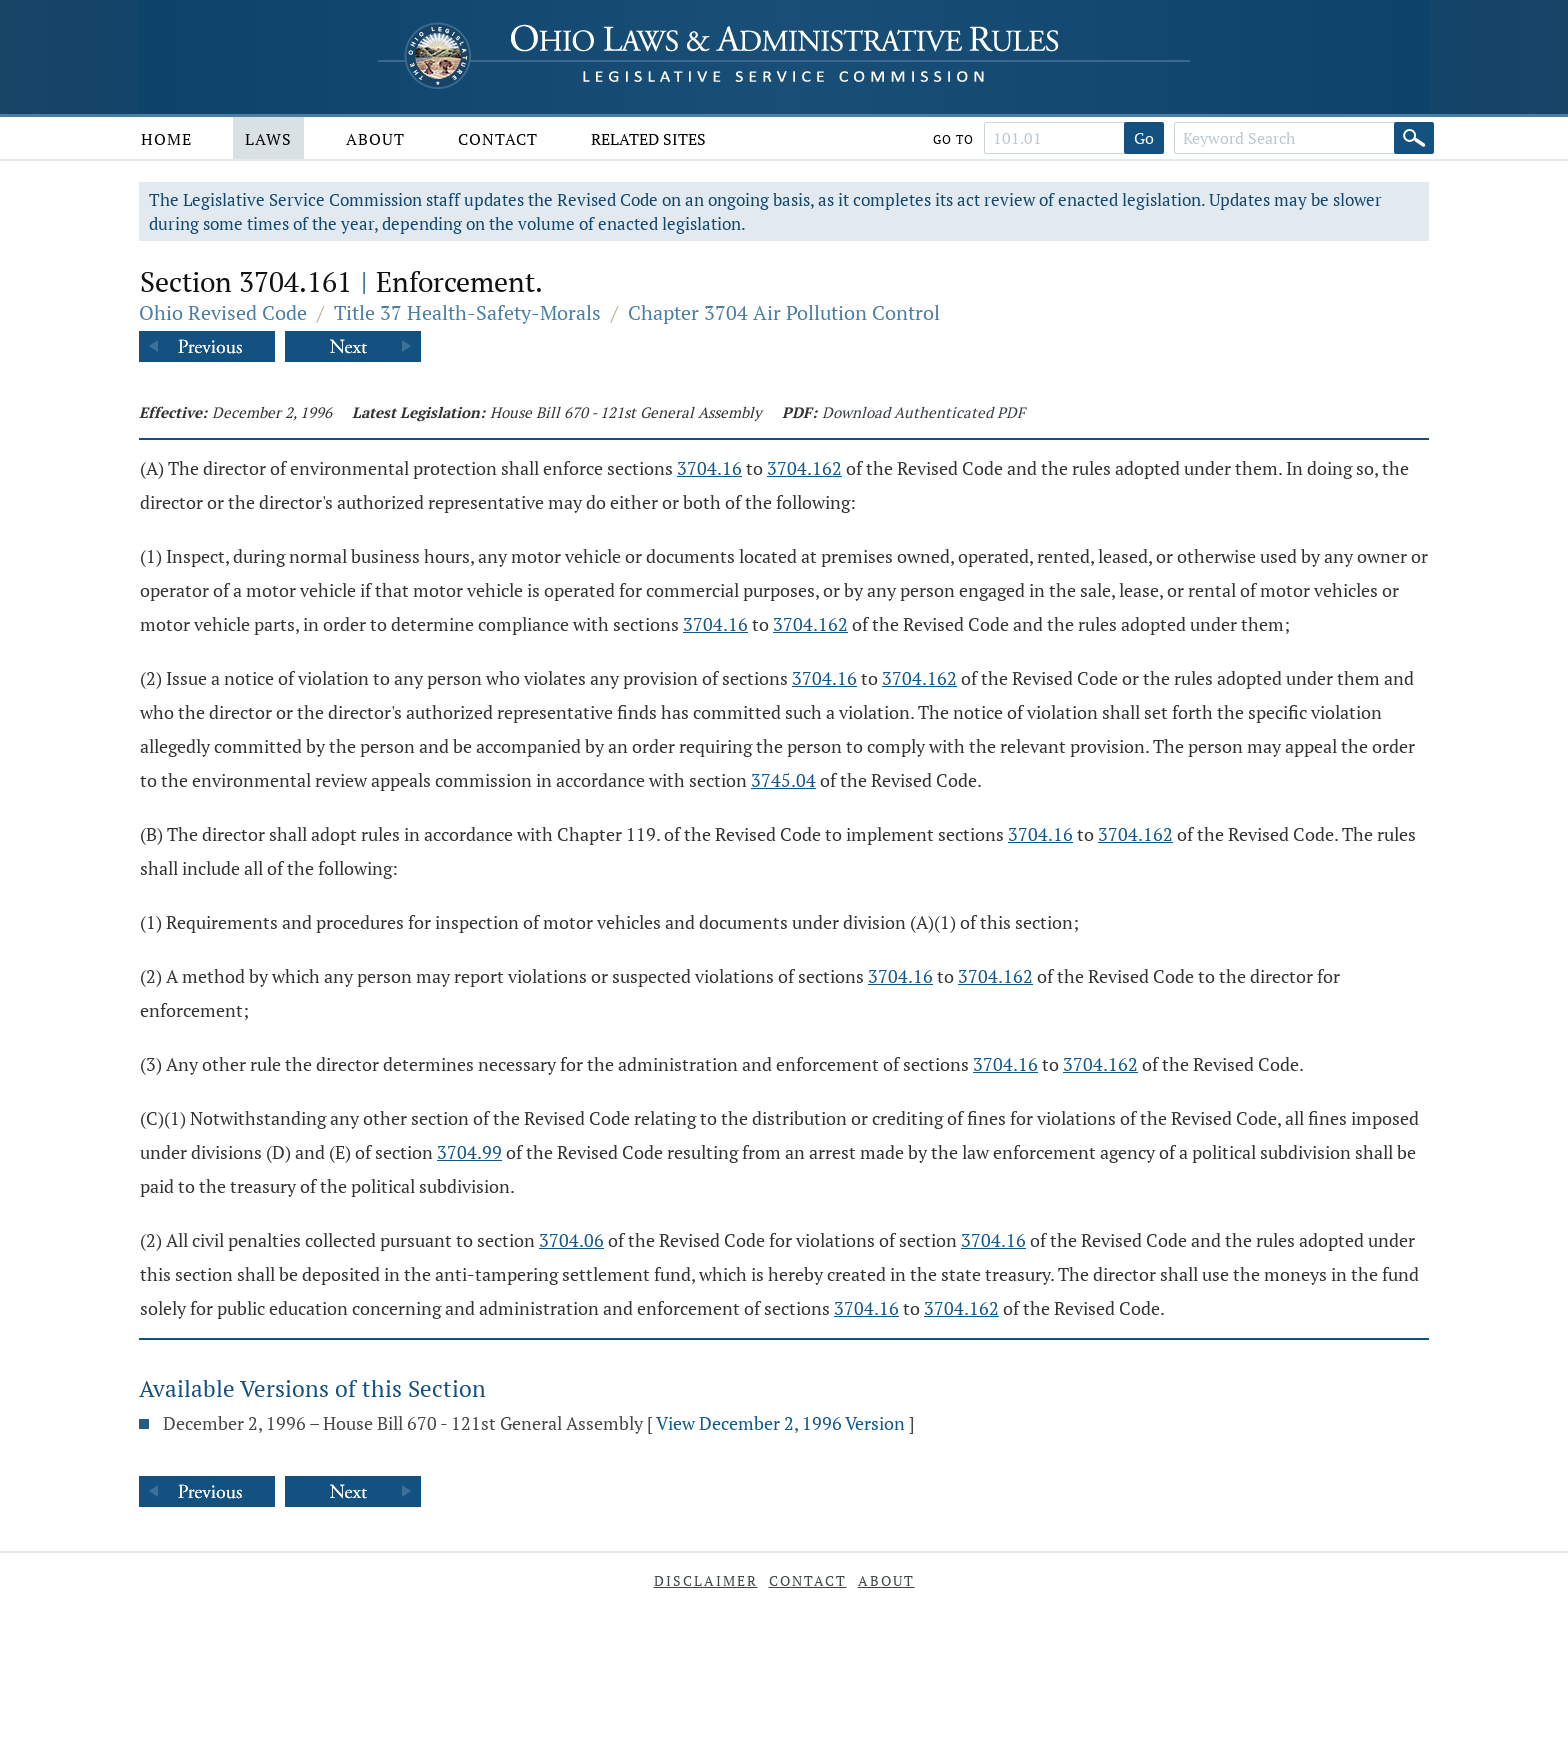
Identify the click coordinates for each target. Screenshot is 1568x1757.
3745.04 (783, 780)
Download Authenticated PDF (923, 412)
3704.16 (709, 468)
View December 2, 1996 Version (780, 1423)
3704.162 (804, 468)
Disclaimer (706, 1580)
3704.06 (571, 1240)
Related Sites (648, 139)
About (375, 139)
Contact (498, 139)
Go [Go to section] (1144, 138)
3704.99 (469, 1152)
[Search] (1414, 138)
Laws (268, 139)
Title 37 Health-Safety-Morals (467, 312)
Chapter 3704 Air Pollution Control (784, 312)
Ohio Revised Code (223, 312)
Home (166, 139)
